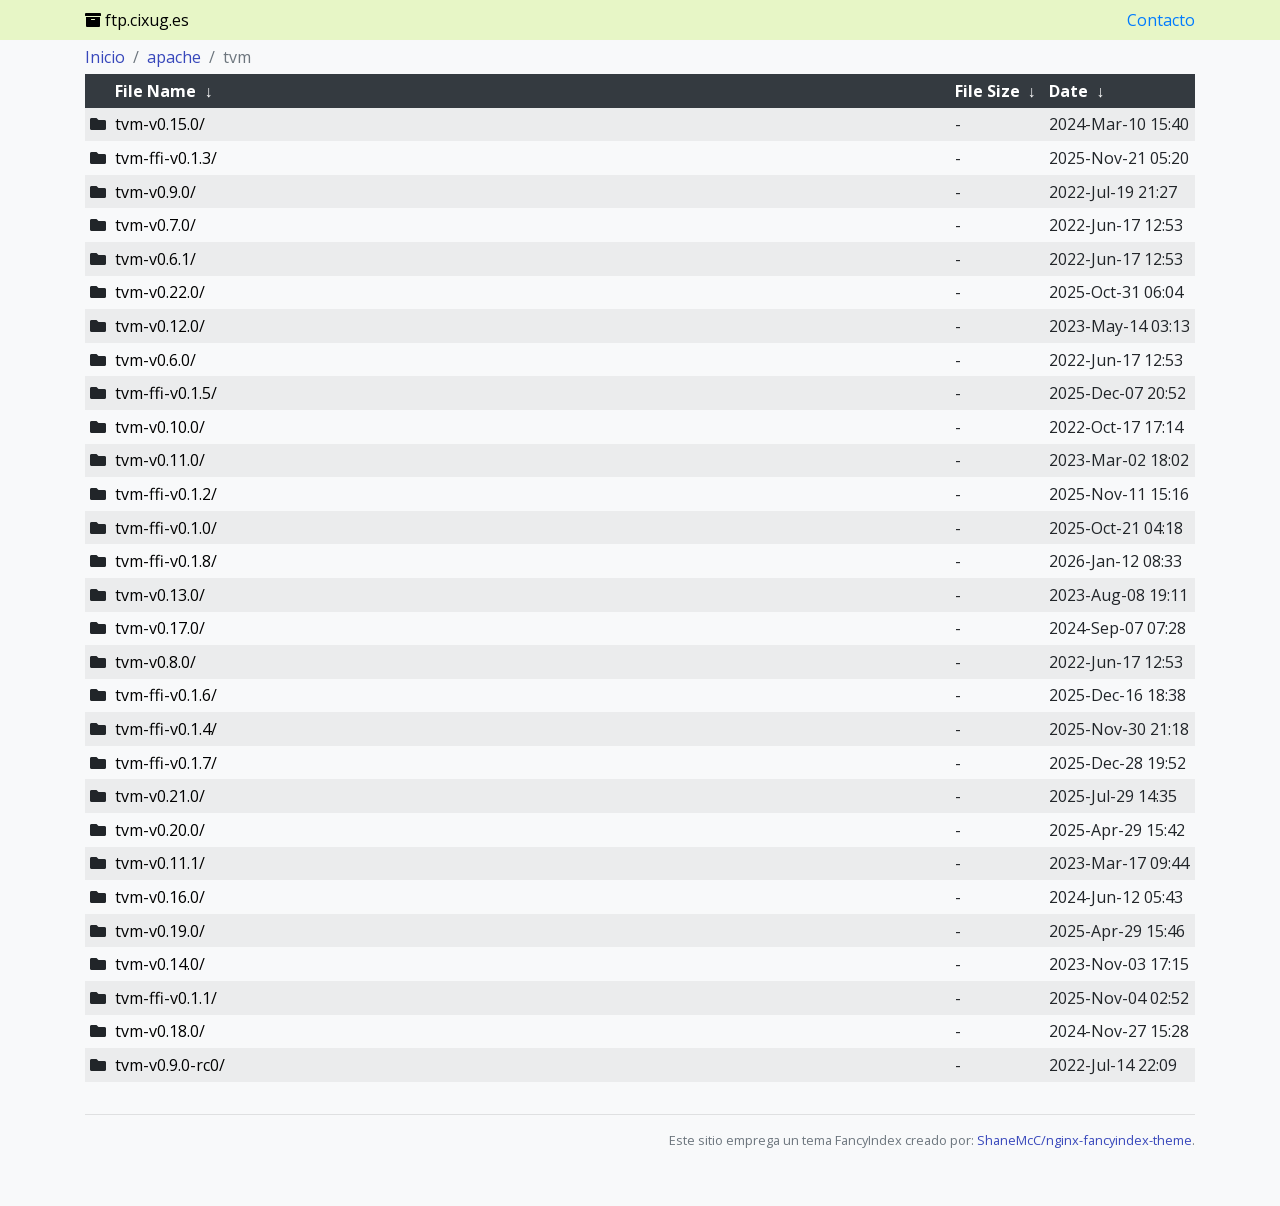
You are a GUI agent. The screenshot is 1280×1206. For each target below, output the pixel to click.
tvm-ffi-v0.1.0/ (166, 528)
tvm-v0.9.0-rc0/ (170, 1065)
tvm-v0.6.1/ (155, 259)
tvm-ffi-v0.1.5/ (166, 393)
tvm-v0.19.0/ (160, 931)
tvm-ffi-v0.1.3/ (166, 158)
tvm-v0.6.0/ (155, 360)
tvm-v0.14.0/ (160, 964)
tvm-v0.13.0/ (160, 595)
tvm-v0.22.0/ (160, 292)
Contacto (1161, 20)
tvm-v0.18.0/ (160, 1031)
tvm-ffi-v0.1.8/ (166, 561)
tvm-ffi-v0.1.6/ (166, 695)
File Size (987, 91)
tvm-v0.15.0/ (160, 124)
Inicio (105, 57)
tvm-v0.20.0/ (160, 830)
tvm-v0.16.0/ (160, 897)
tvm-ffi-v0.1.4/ (166, 729)
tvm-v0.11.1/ (160, 863)
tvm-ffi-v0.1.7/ (166, 763)
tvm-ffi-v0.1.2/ (166, 494)
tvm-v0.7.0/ (155, 225)
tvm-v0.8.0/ (155, 662)
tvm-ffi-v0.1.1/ (166, 998)
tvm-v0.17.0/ (160, 628)
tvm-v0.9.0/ (155, 192)
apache (174, 57)
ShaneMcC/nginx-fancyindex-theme (1084, 1140)
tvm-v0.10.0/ (160, 427)
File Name (155, 91)
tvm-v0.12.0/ (160, 326)
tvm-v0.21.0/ (160, 796)
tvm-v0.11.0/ (160, 460)
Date (1068, 91)
